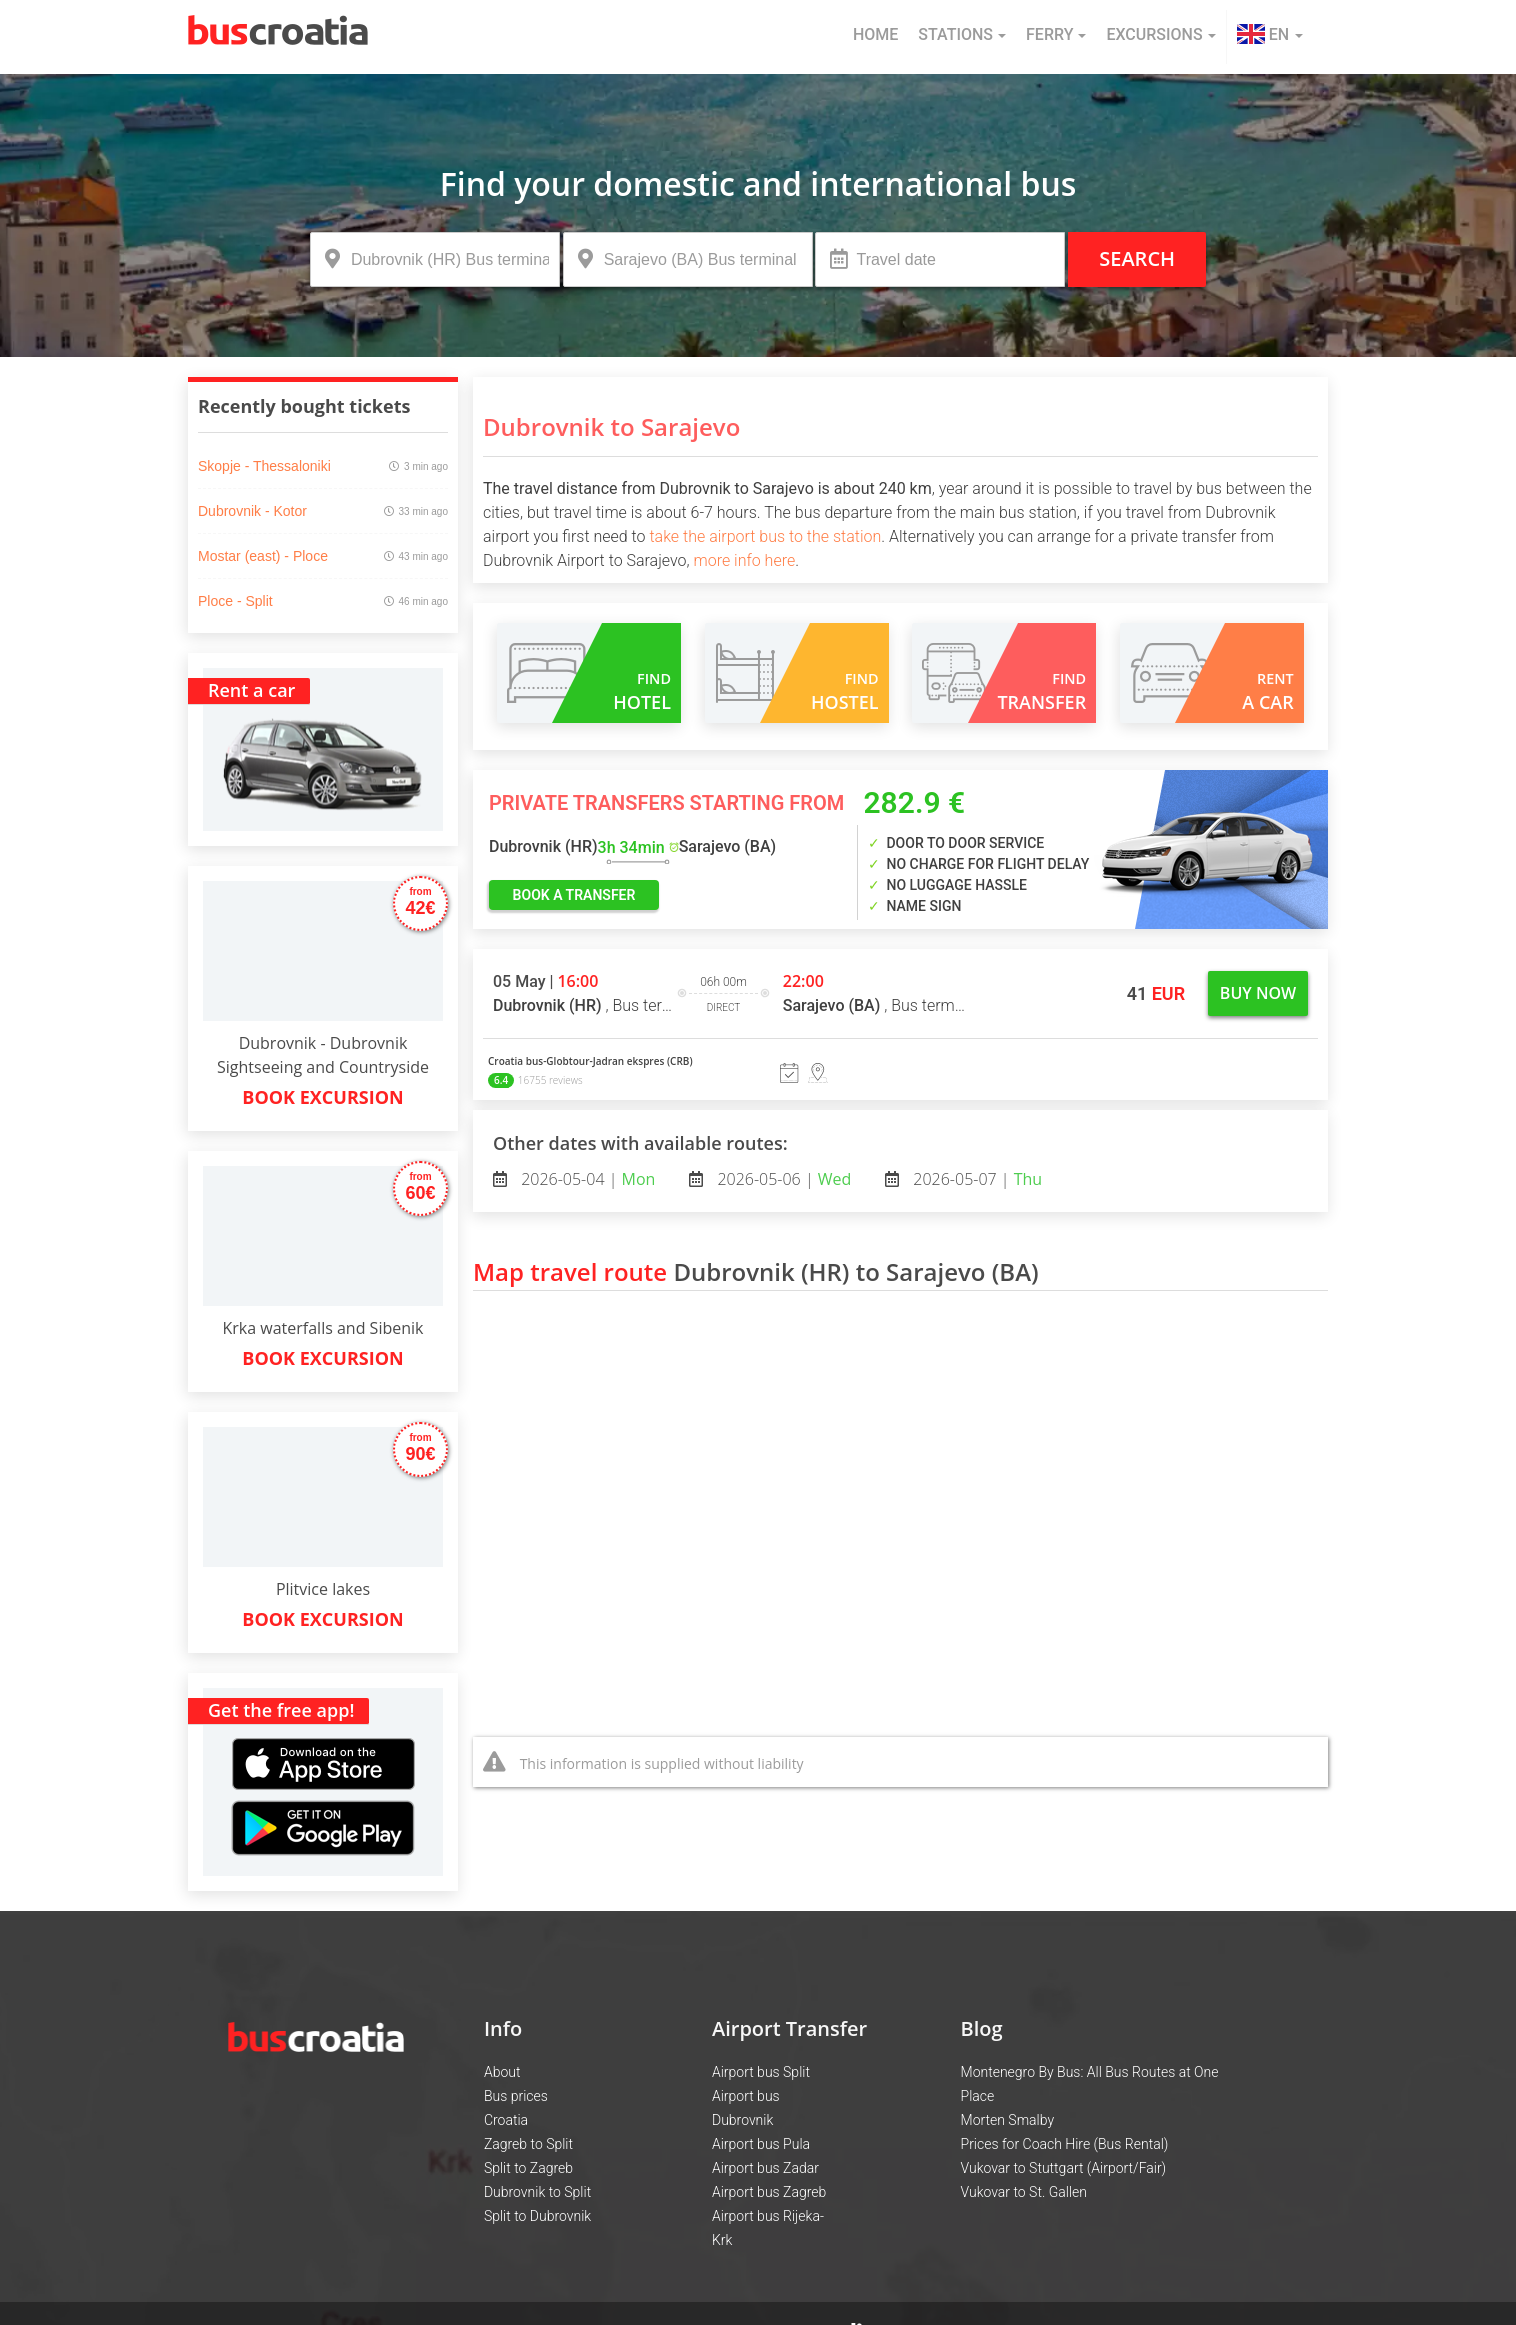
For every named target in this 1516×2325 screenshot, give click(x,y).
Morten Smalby (1008, 2120)
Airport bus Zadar (765, 2168)
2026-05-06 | (782, 1179)
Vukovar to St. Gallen (1024, 2192)
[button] (1270, 37)
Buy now (1258, 993)
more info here (745, 560)
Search (1137, 258)
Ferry (1056, 34)
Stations (962, 34)
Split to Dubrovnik (537, 2216)
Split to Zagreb (528, 2168)
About (502, 2072)
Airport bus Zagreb (769, 2192)
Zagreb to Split (528, 2144)
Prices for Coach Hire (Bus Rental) (1065, 2144)
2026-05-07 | (975, 1179)
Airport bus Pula (761, 2144)
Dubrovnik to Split (537, 2192)
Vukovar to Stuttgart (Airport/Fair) (1064, 2168)
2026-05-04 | (586, 1179)
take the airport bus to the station (765, 536)
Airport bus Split (761, 2072)
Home (875, 34)
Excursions (1160, 34)
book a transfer (574, 895)
